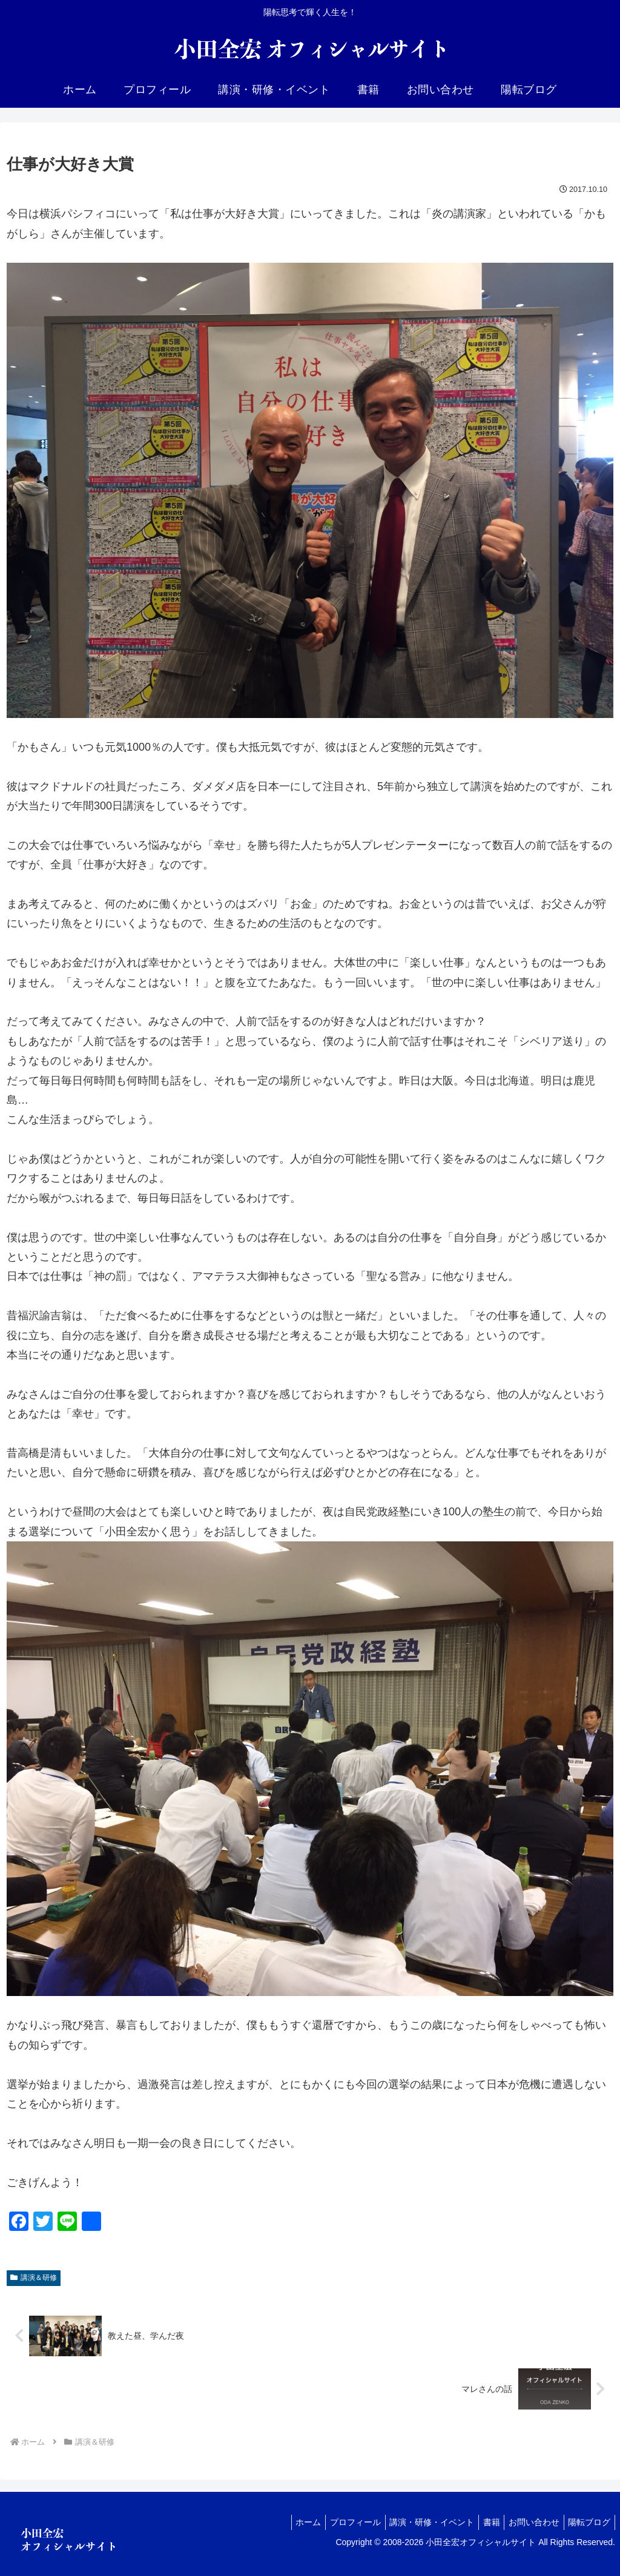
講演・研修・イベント (417, 2522)
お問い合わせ (528, 2522)
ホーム (286, 2522)
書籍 (481, 2522)
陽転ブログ (587, 2522)
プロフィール (337, 2522)
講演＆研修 (33, 2277)
